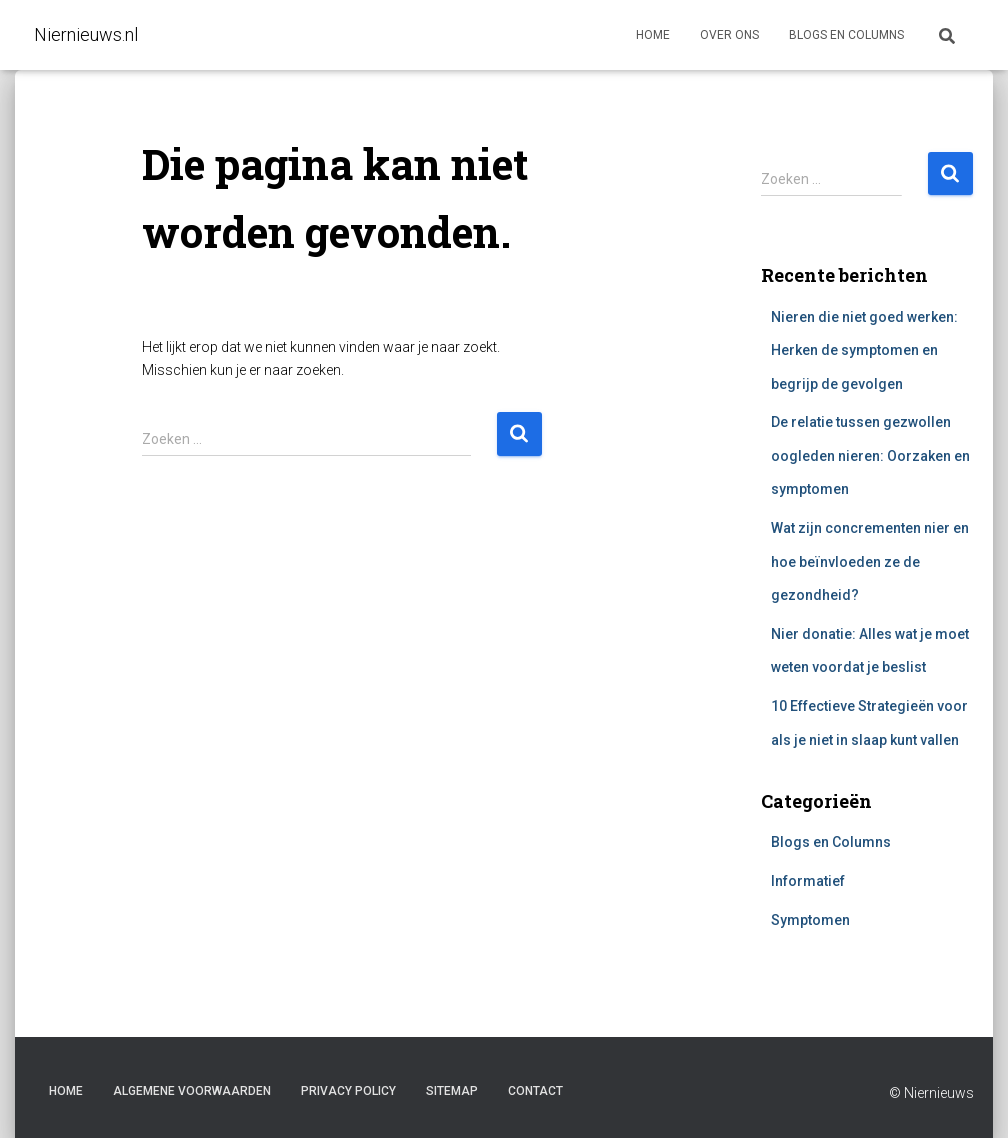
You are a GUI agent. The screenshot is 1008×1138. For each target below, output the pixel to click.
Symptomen (810, 920)
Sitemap (452, 1091)
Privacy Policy (348, 1091)
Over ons (729, 35)
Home (653, 35)
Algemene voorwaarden (192, 1091)
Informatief (808, 881)
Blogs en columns (846, 35)
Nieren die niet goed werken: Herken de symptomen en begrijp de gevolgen (864, 350)
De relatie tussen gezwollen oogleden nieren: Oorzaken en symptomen (870, 455)
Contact (535, 1091)
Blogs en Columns (831, 842)
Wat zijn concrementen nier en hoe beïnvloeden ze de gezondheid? (870, 561)
